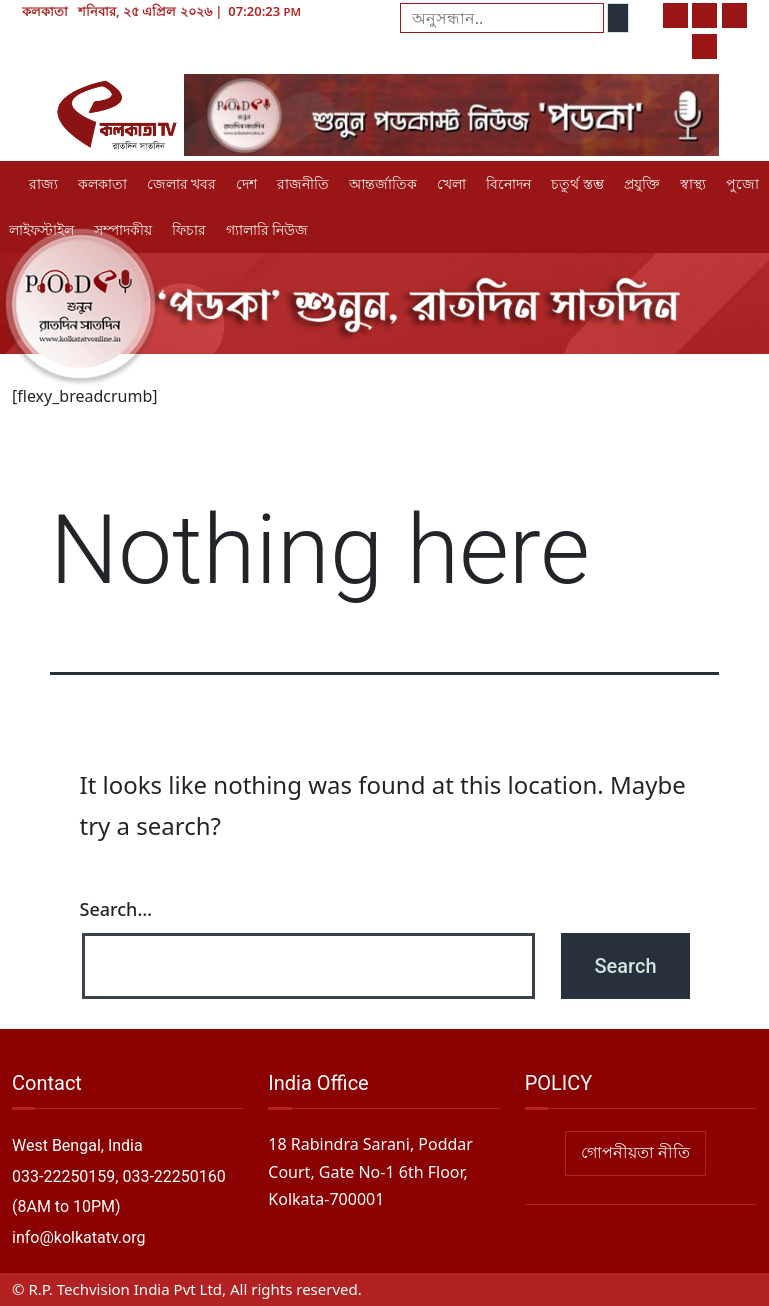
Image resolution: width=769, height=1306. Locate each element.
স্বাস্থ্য (693, 184)
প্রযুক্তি (642, 184)
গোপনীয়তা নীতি (635, 1152)
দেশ (246, 184)
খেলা (451, 184)
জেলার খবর (181, 184)
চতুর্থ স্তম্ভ (577, 184)
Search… (116, 909)
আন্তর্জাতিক (383, 184)
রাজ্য (43, 184)
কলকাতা (102, 184)
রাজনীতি (303, 184)
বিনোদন (508, 184)
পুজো (742, 184)
